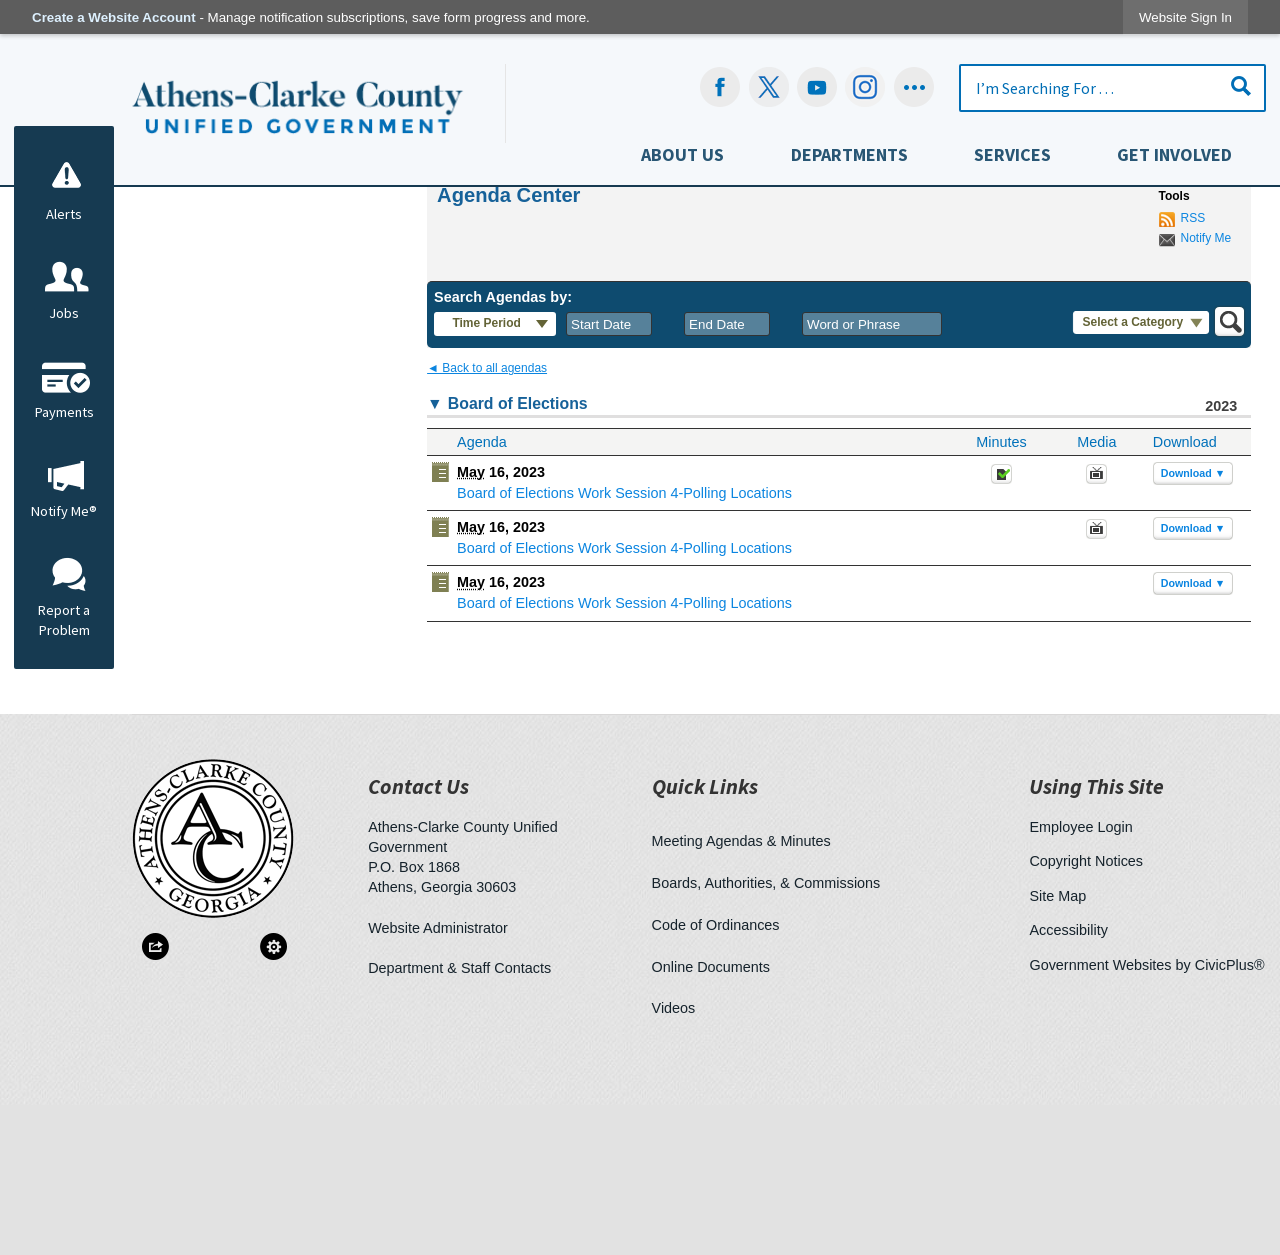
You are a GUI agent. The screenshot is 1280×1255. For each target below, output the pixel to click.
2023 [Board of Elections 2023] (1221, 556)
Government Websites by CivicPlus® (1146, 1115)
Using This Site (1096, 936)
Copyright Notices (1086, 1011)
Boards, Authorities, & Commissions (766, 1033)
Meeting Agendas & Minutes (741, 991)
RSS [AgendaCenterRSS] (1193, 368)
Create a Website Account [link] (114, 17)
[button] (1241, 86)
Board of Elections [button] (518, 553)
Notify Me (1206, 388)
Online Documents (711, 1117)
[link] (1185, 17)
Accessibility (1068, 1080)
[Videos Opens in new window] (1096, 685)
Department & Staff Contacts (459, 1118)
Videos (674, 1158)
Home (424, 308)
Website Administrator (438, 1078)
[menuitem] (682, 159)
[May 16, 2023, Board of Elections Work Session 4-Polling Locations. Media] (1096, 630)
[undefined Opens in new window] (768, 87)
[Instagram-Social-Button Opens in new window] (865, 87)
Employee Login (1080, 977)
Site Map (1057, 1046)
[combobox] (609, 474)
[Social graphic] (913, 87)
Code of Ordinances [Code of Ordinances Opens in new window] (716, 1075)
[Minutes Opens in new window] (1001, 630)
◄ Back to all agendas (487, 518)
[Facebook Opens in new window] (720, 87)
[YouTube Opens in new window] (817, 87)
